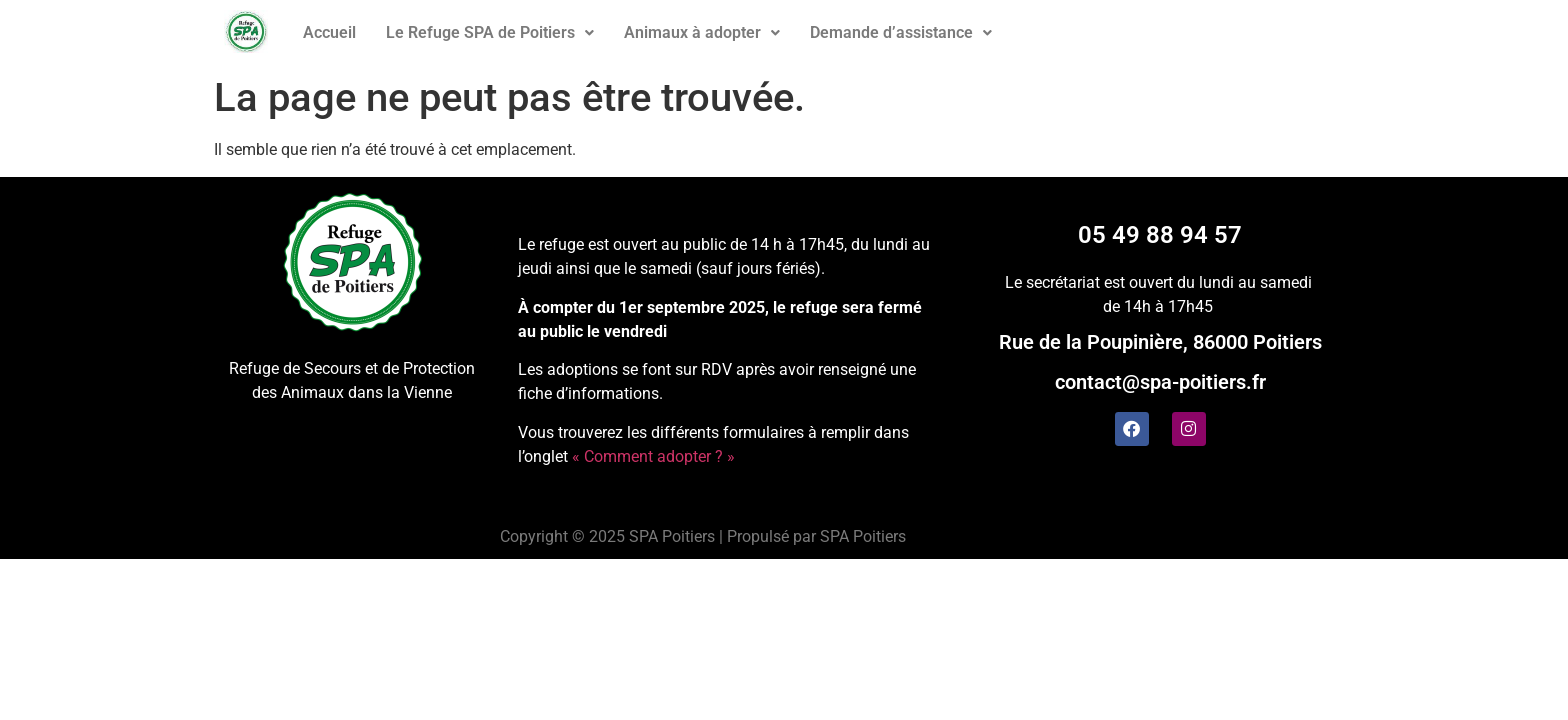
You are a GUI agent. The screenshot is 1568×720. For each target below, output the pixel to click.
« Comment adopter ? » (653, 456)
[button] (490, 33)
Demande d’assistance (901, 32)
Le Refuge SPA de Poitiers (490, 32)
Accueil (329, 32)
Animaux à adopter (702, 32)
